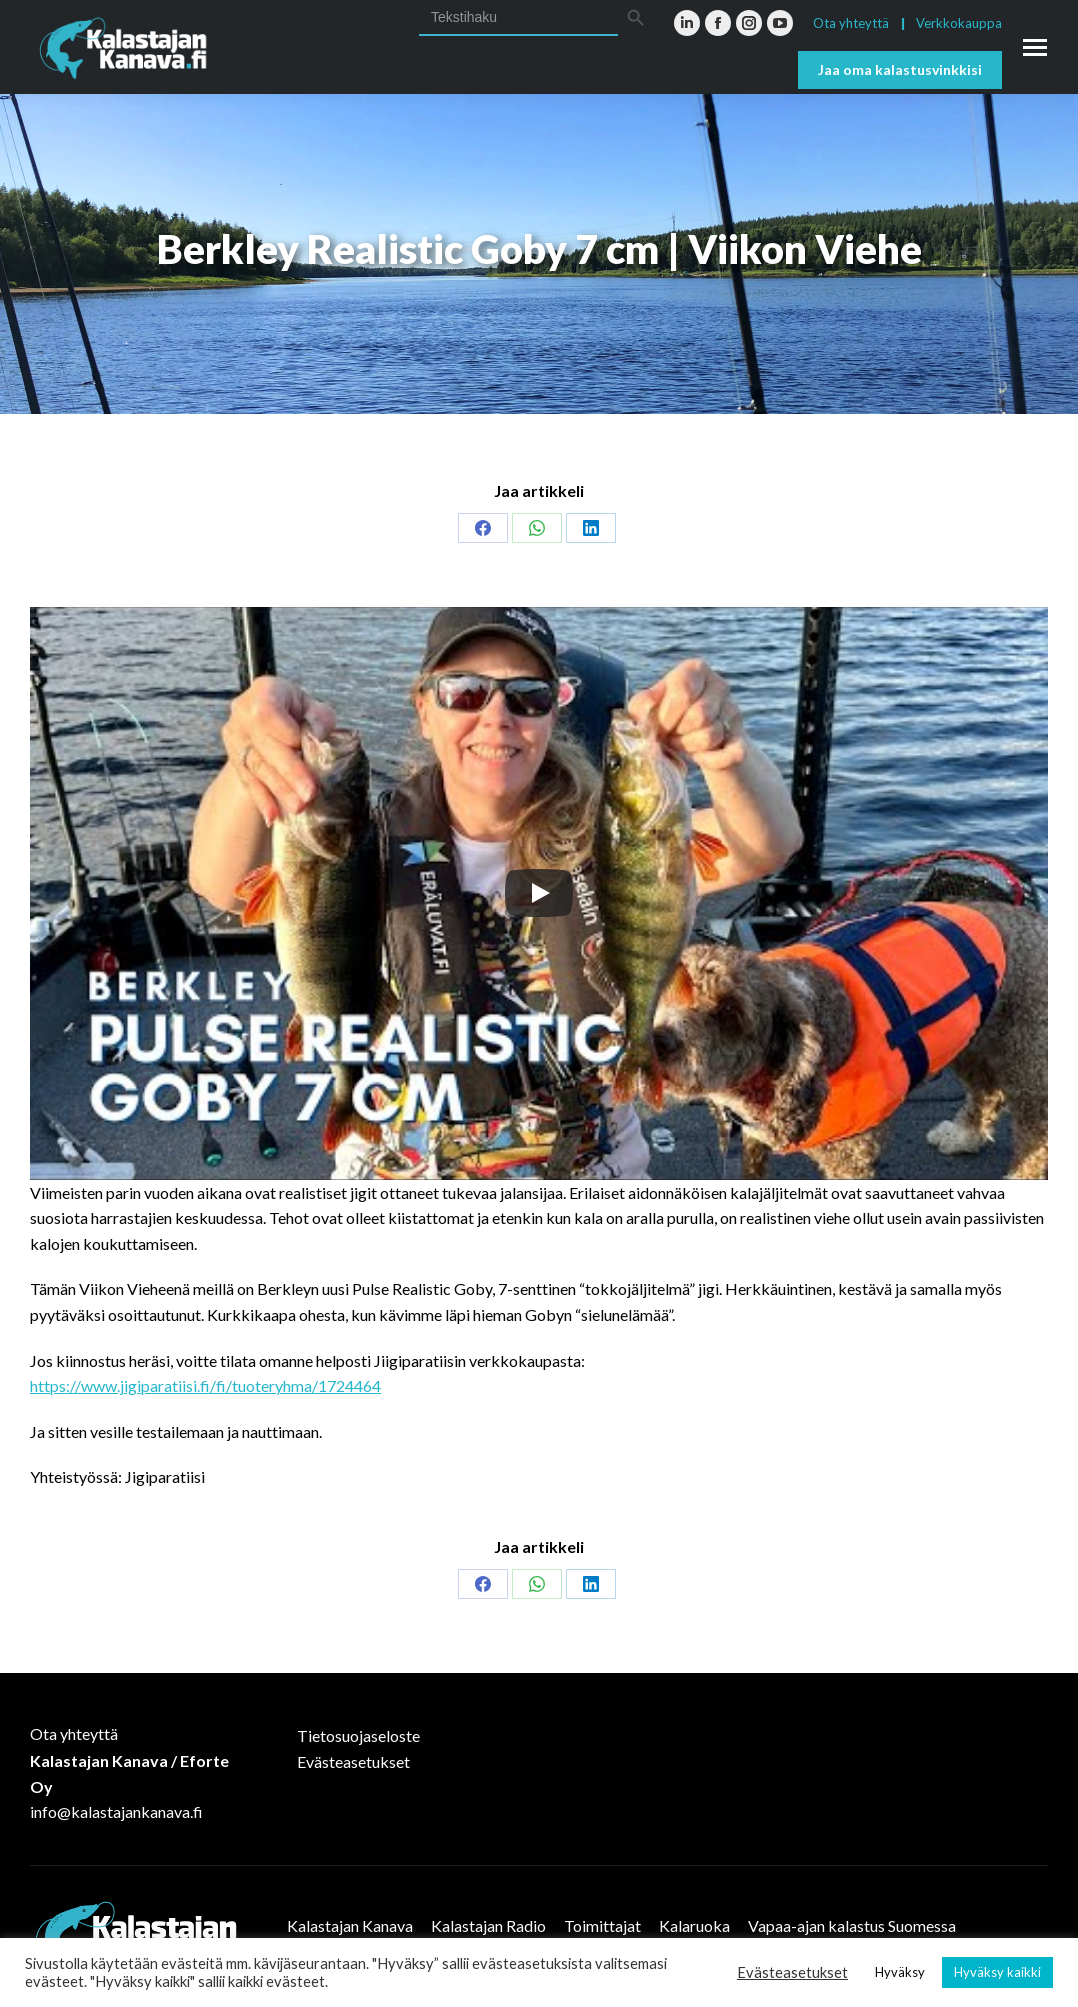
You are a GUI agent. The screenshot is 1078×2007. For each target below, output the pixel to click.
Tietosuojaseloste (358, 1735)
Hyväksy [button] (900, 1972)
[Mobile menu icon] (1035, 47)
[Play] (539, 893)
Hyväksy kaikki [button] (997, 1972)
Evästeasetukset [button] (792, 1972)
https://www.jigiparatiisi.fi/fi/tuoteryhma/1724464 (205, 1385)
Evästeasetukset (353, 1761)
